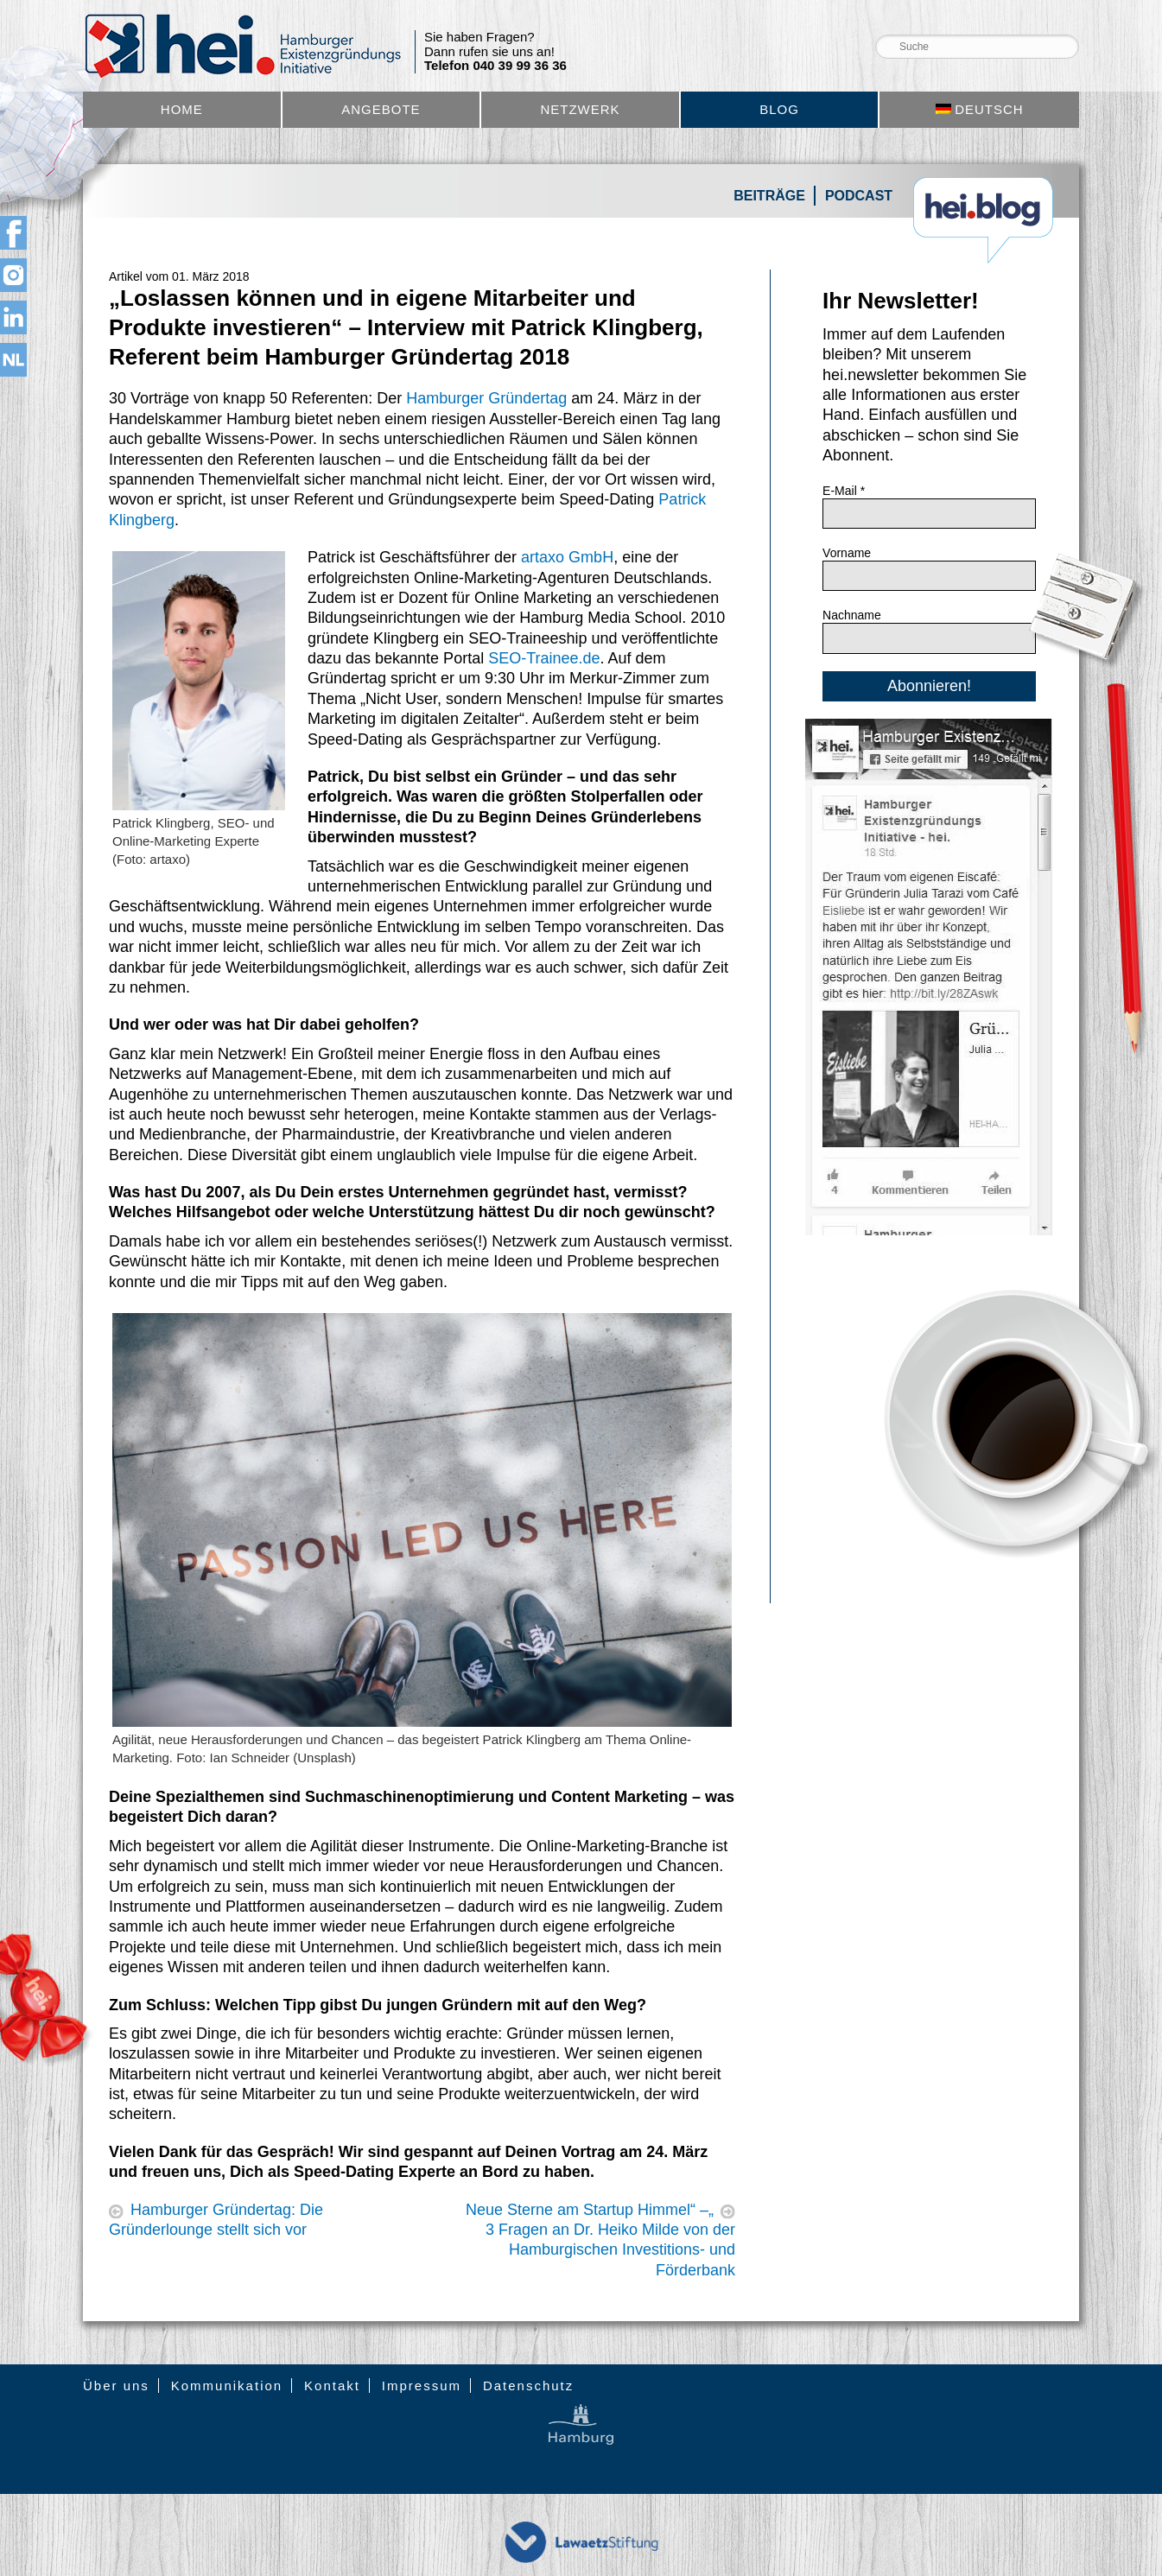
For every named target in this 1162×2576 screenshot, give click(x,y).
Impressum (421, 2385)
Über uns (116, 2385)
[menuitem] (979, 110)
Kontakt (332, 2385)
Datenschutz (528, 2385)
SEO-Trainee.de (544, 658)
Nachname (851, 615)
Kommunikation (227, 2385)
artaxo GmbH (567, 557)
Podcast (858, 195)
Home (182, 109)
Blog (779, 109)
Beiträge (769, 195)
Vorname (846, 553)
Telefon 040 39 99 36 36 (495, 66)
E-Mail (843, 491)
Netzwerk (579, 109)
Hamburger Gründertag (486, 398)
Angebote (380, 109)
